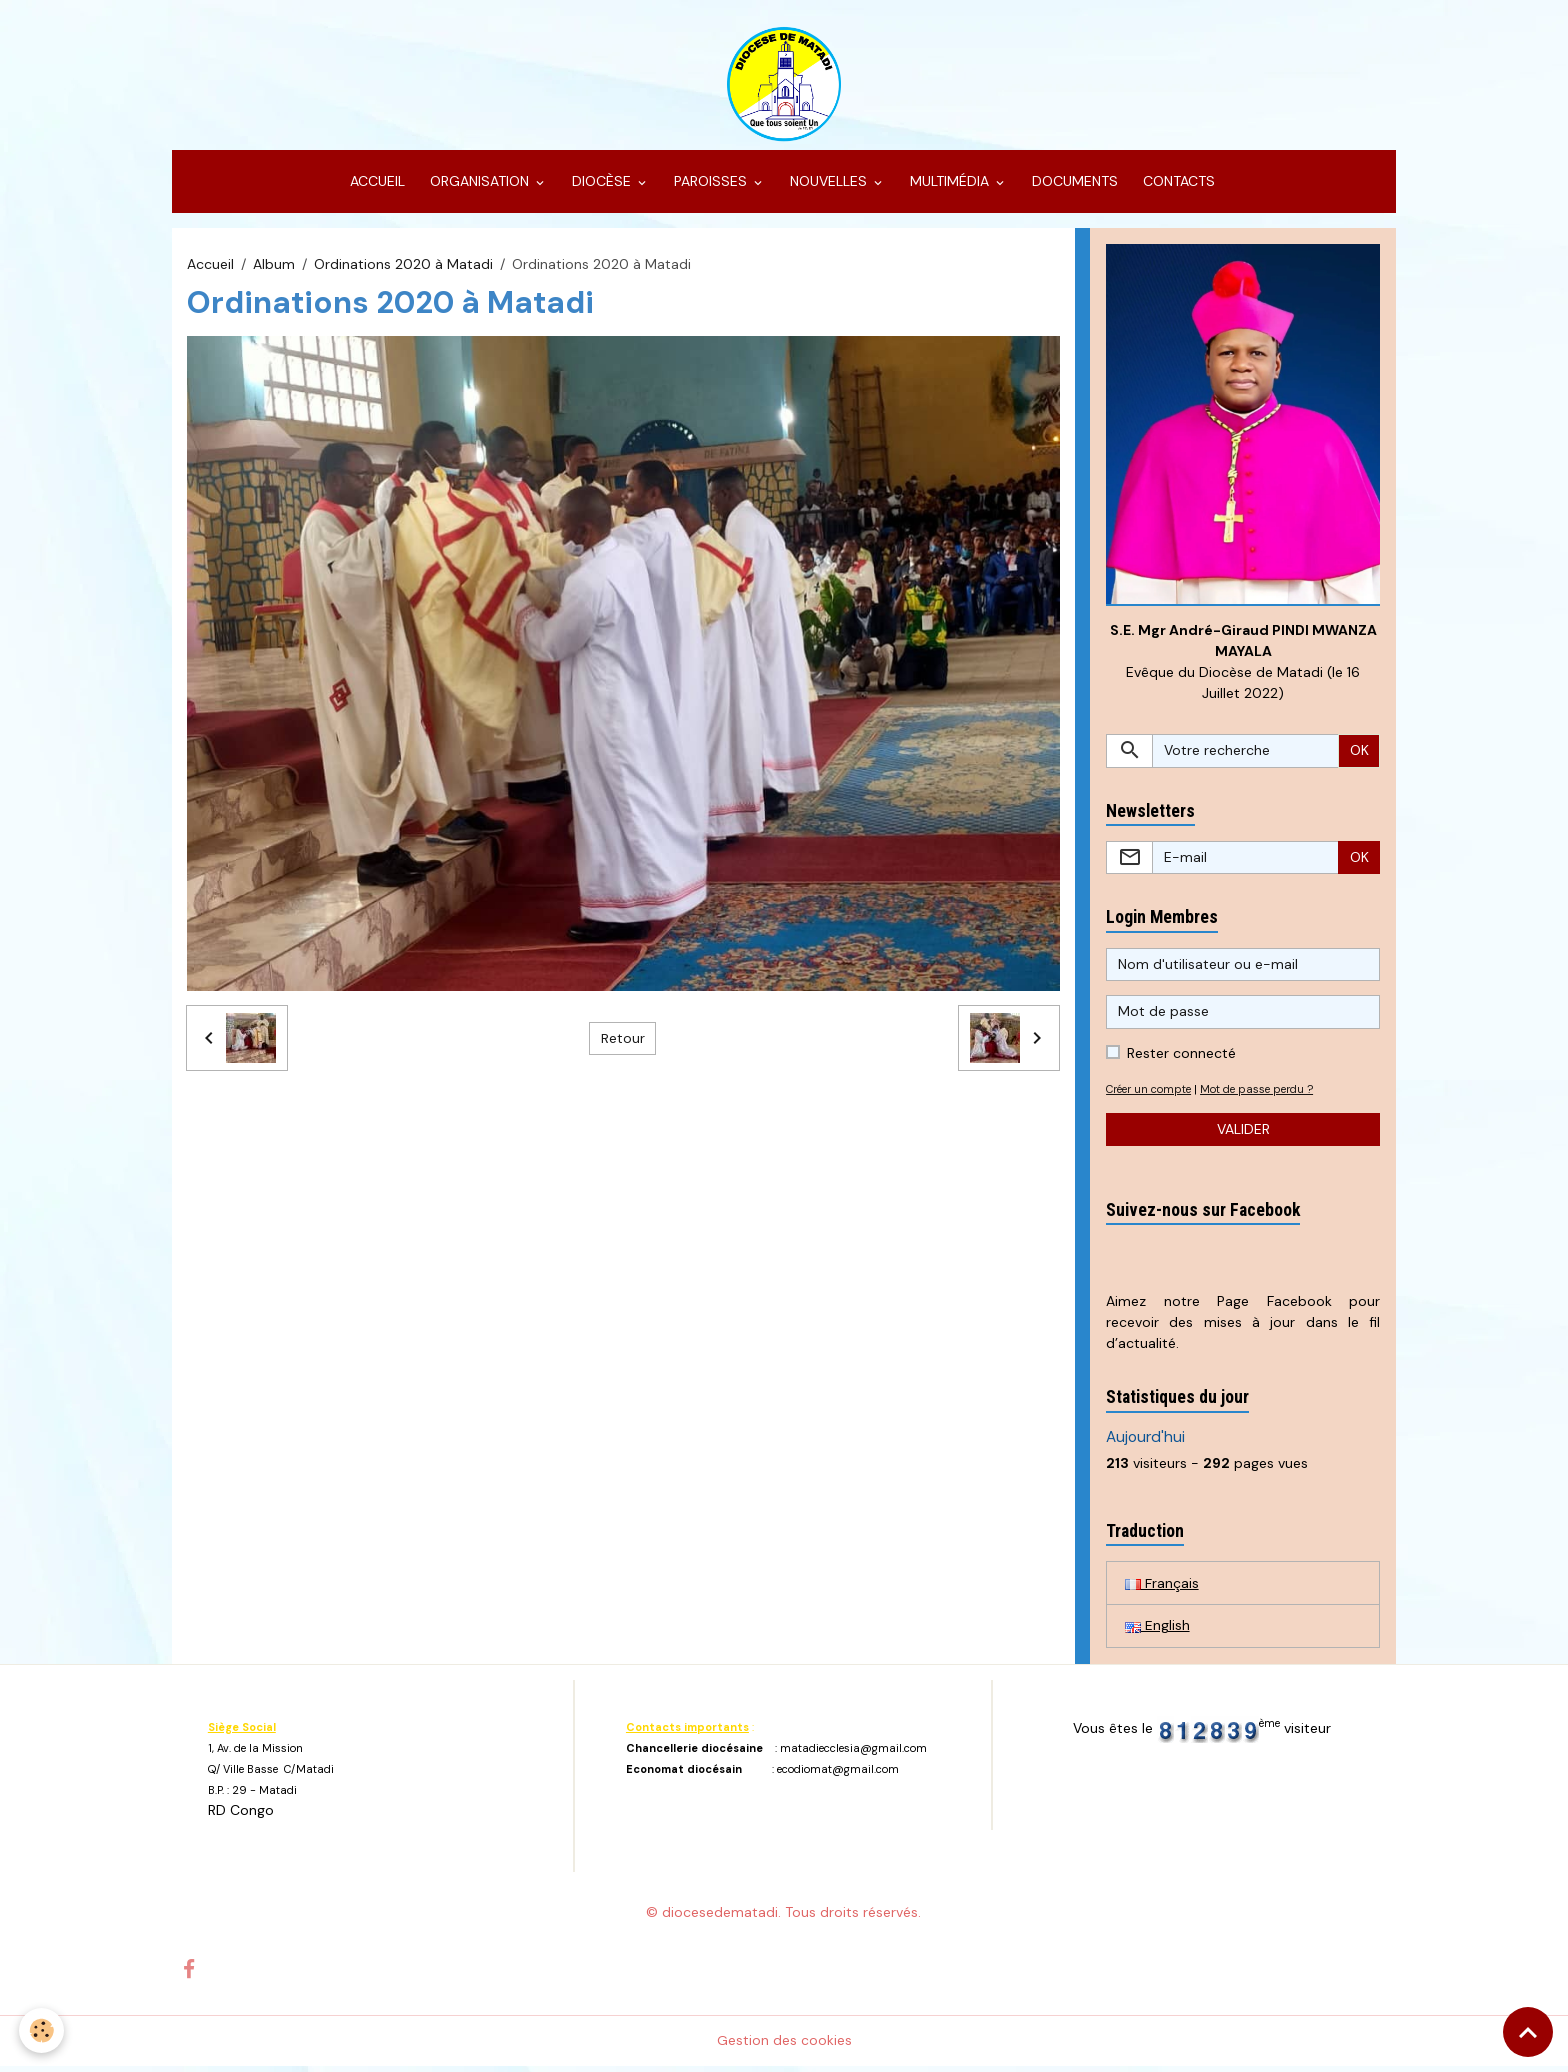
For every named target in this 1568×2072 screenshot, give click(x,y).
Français (1162, 1588)
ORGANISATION (479, 186)
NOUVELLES (828, 186)
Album (274, 268)
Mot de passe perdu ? (1268, 1094)
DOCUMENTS (1073, 186)
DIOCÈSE (601, 186)
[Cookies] (42, 2030)
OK (1359, 755)
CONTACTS (1177, 186)
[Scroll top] (1528, 2032)
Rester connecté (1181, 1058)
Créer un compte (1152, 1094)
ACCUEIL (375, 186)
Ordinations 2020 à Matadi (403, 268)
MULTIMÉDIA (949, 186)
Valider (1243, 1134)
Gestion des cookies (784, 2046)
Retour (623, 1042)
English (1157, 1631)
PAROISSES (710, 186)
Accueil (210, 268)
